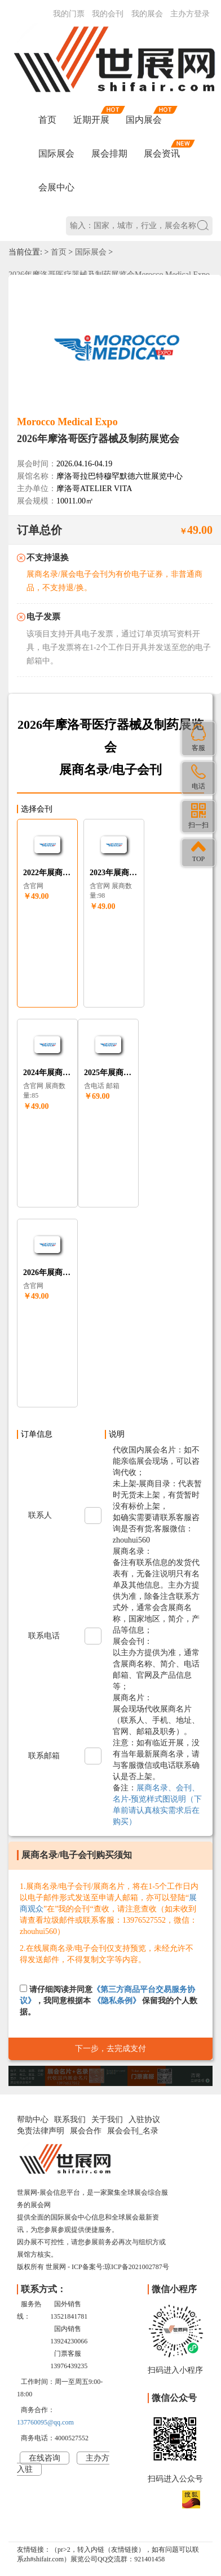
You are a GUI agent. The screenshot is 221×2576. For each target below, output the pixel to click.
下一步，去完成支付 (110, 2048)
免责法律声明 (40, 2131)
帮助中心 (32, 2119)
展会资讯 (162, 153)
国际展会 (56, 153)
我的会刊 (107, 14)
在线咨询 (44, 2458)
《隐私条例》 (116, 2000)
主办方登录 (190, 14)
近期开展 (91, 119)
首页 (47, 119)
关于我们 (107, 2119)
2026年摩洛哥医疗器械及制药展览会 (98, 438)
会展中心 (56, 187)
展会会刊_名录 (132, 2131)
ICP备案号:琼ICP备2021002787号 (120, 2267)
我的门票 (69, 14)
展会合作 (85, 2131)
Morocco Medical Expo (67, 421)
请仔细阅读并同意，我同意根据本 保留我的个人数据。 (108, 2000)
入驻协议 (144, 2119)
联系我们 (70, 2119)
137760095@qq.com (45, 2422)
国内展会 (144, 119)
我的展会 (147, 14)
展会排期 (109, 153)
